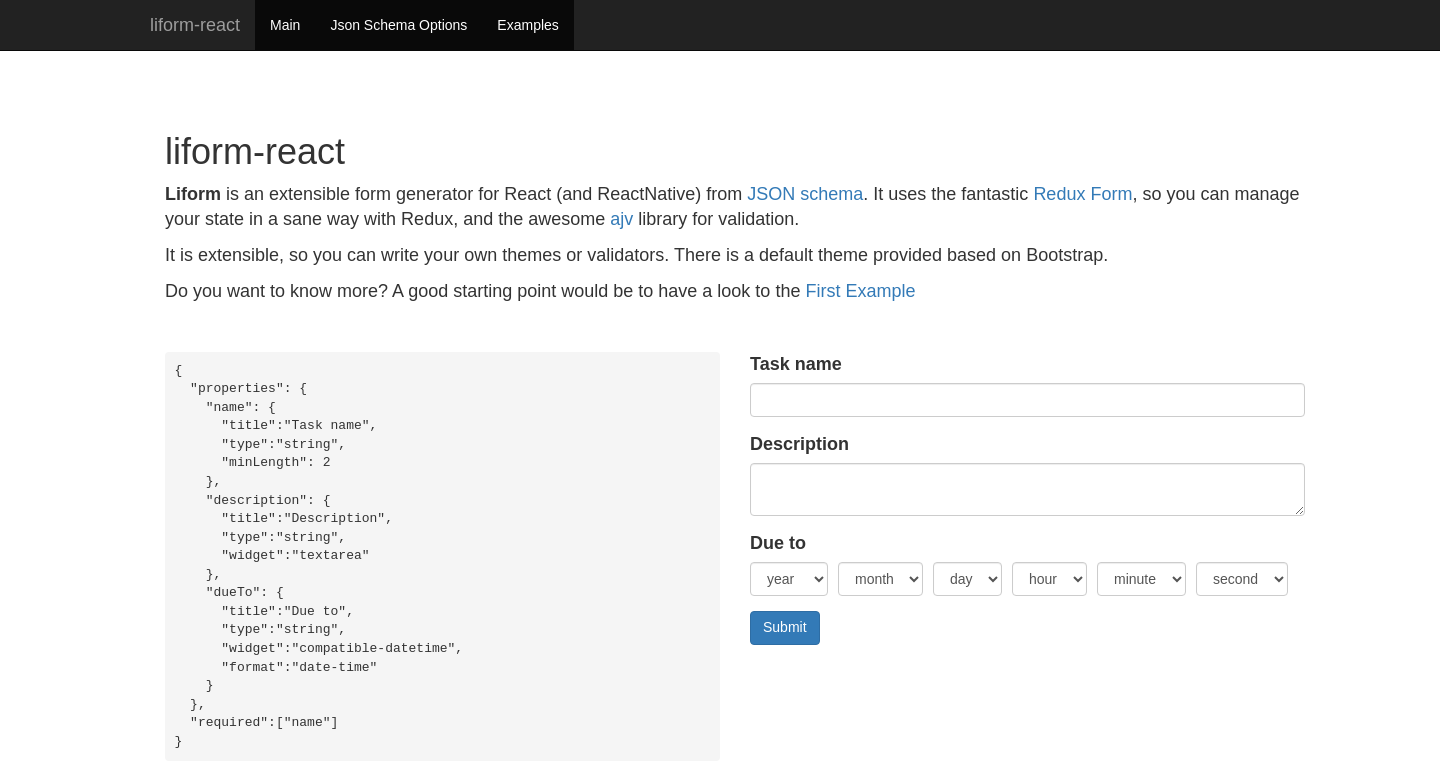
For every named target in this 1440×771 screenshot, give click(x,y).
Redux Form (1082, 194)
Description (799, 444)
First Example (860, 291)
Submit (785, 627)
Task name (796, 364)
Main (285, 25)
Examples (527, 25)
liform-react (195, 25)
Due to (778, 543)
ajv (621, 219)
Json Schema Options (398, 25)
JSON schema (805, 194)
